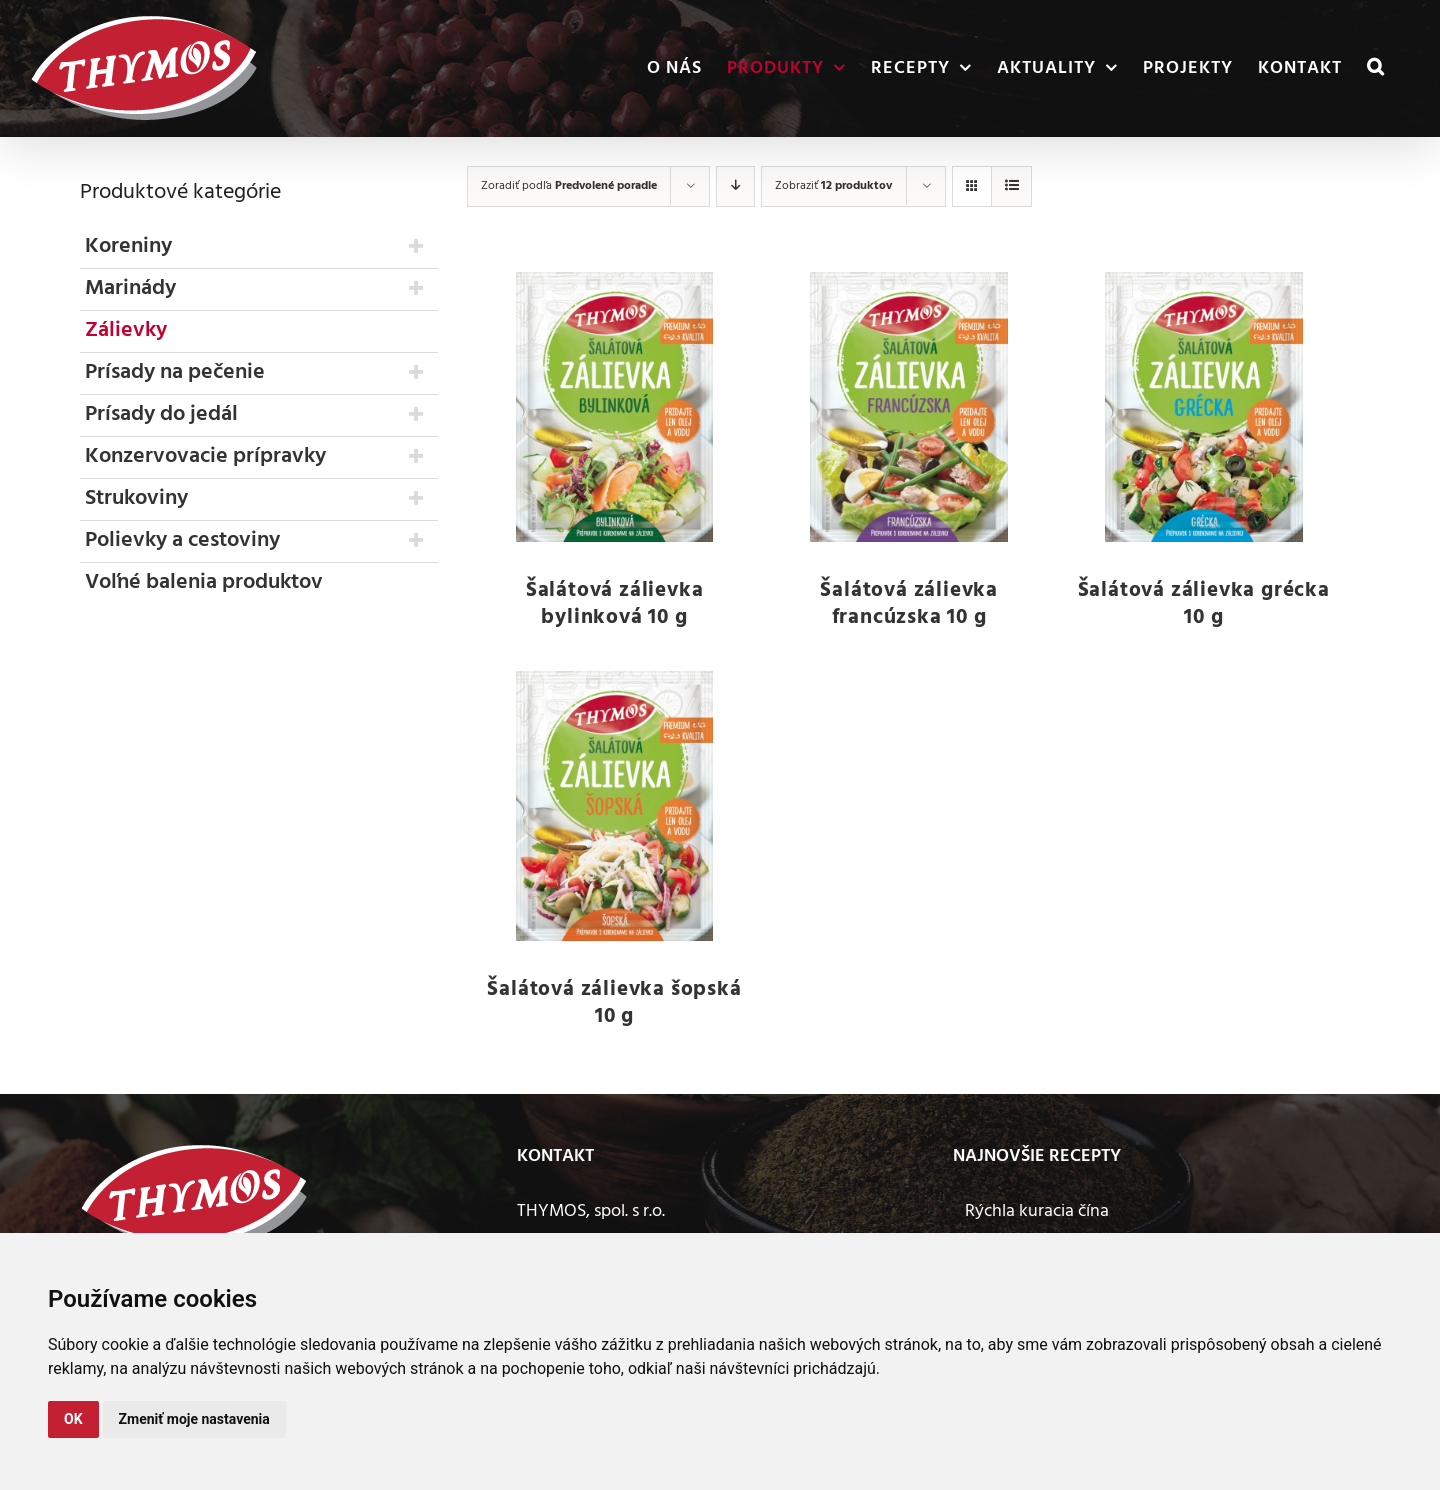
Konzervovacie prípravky (205, 456)
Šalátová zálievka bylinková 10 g (615, 604)
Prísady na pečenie (175, 372)
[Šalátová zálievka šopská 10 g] (614, 806)
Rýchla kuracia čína (1037, 1211)
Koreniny (128, 246)
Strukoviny (136, 498)
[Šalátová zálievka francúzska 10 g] (909, 407)
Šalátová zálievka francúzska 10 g (909, 604)
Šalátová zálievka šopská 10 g (614, 1003)
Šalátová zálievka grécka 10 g (1204, 604)
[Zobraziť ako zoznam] (1011, 186)
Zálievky (126, 330)
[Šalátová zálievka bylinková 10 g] (614, 407)
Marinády (130, 288)
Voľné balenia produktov (204, 582)
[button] (1376, 68)
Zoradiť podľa (569, 186)
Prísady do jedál (161, 414)
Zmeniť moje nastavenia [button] (194, 1419)
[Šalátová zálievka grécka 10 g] (1203, 407)
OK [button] (73, 1419)
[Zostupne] (735, 186)
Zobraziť (833, 186)
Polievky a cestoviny (182, 540)
